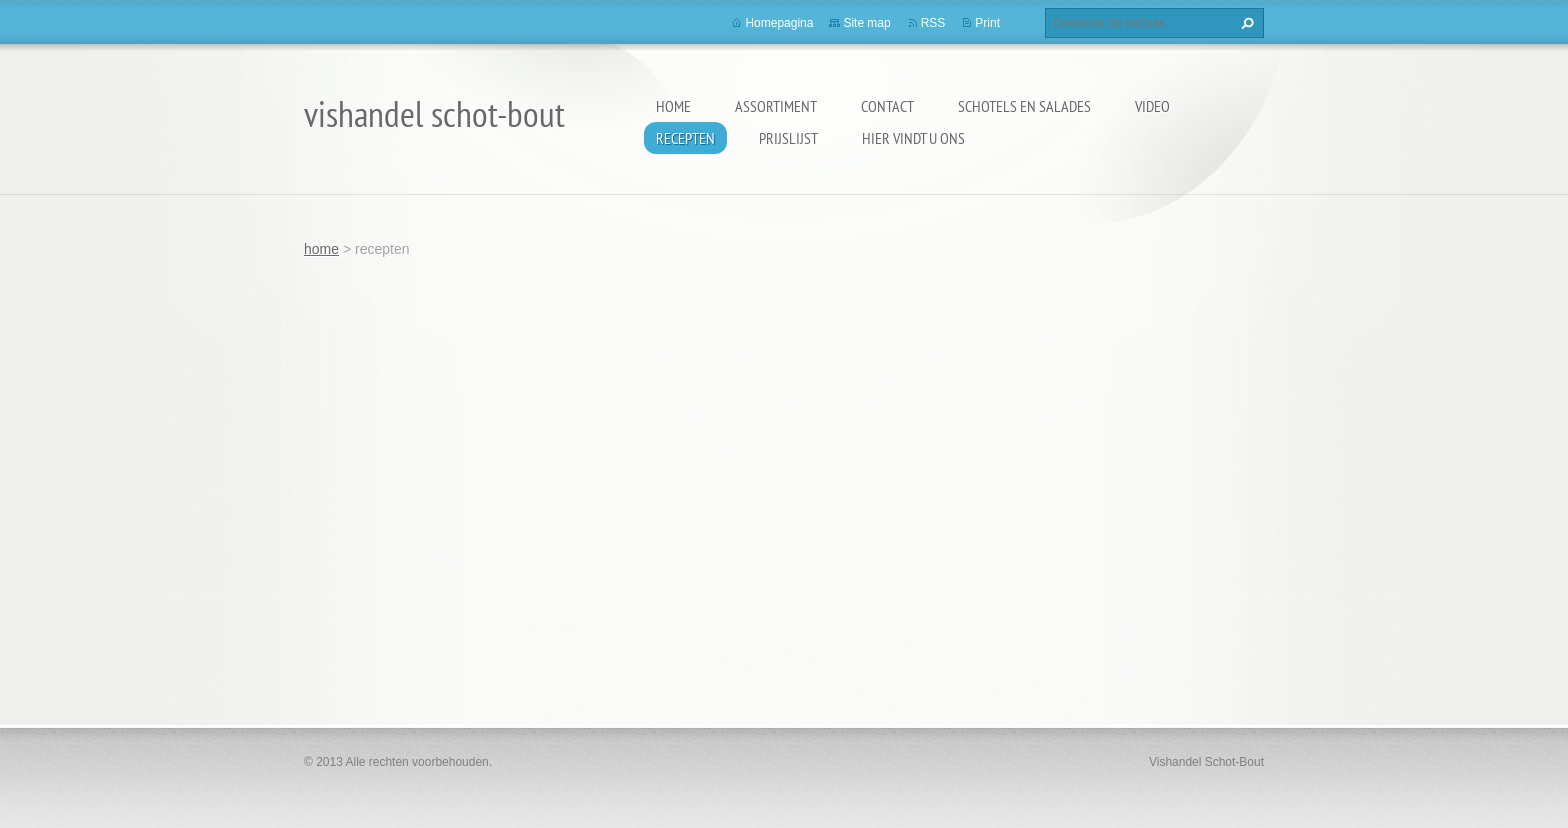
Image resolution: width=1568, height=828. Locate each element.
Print (987, 23)
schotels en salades (1024, 106)
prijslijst (788, 138)
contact (887, 106)
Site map (866, 23)
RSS (933, 23)
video (1152, 106)
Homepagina (779, 23)
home (673, 106)
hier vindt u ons (913, 138)
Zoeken (1245, 23)
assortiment (776, 106)
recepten (685, 138)
